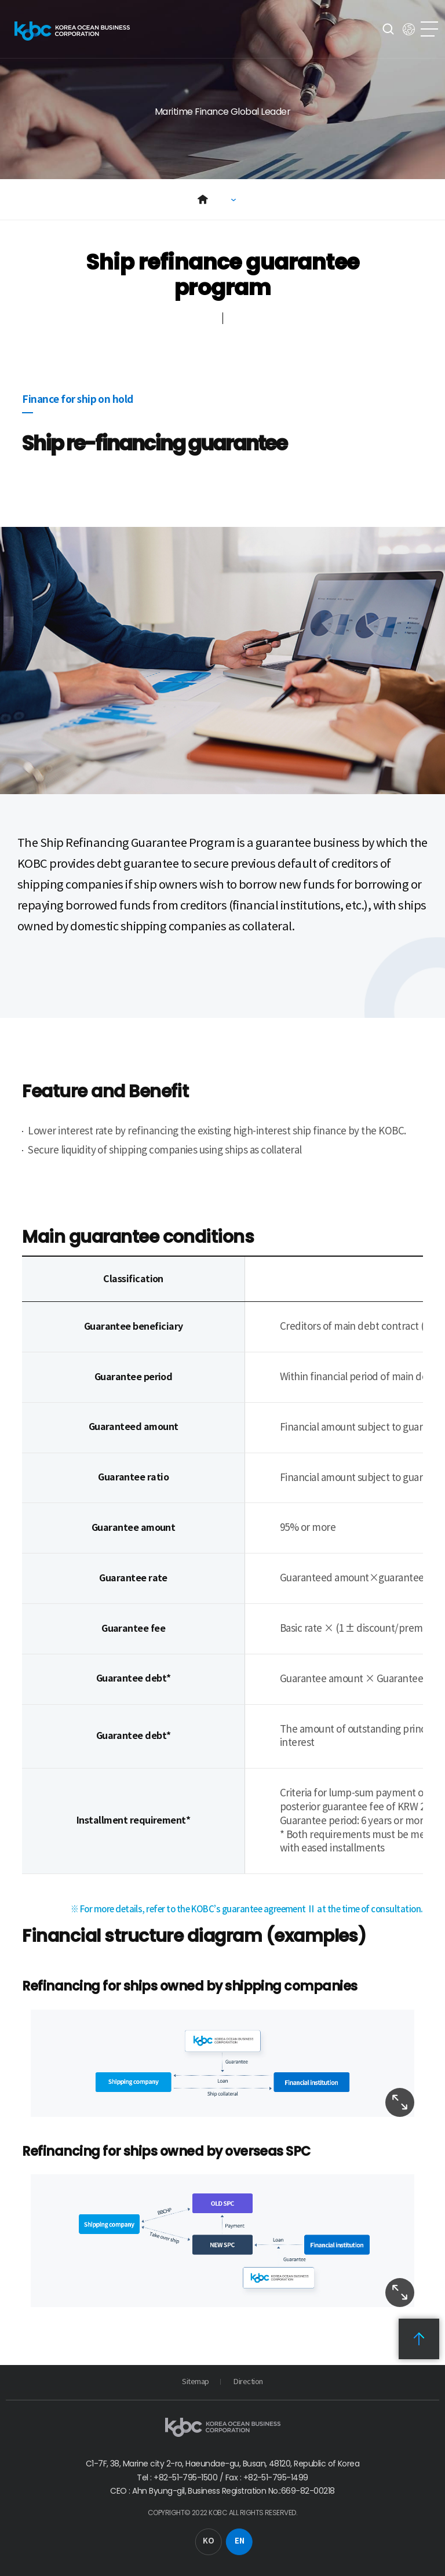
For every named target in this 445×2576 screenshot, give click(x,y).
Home (203, 199)
